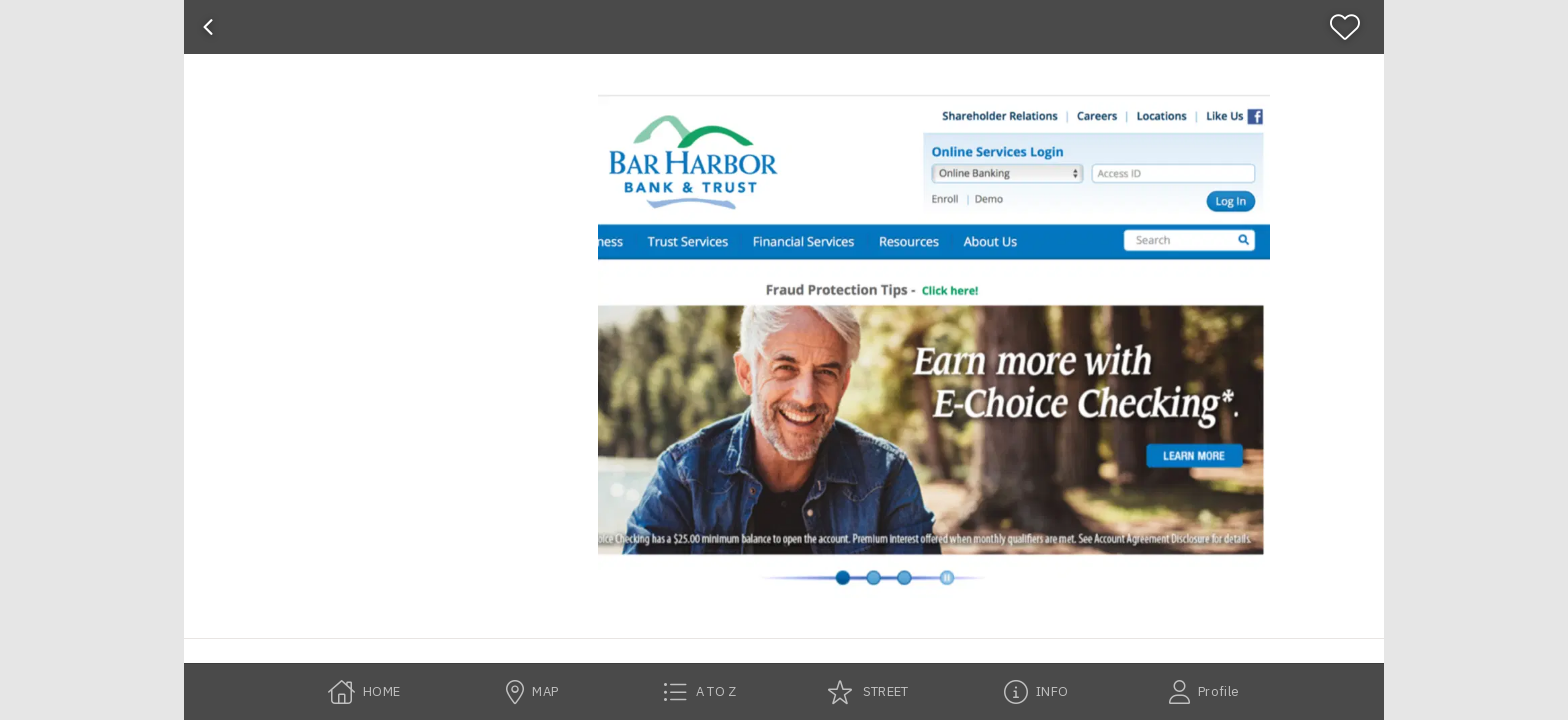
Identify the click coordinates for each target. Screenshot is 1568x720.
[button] (934, 346)
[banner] (784, 27)
